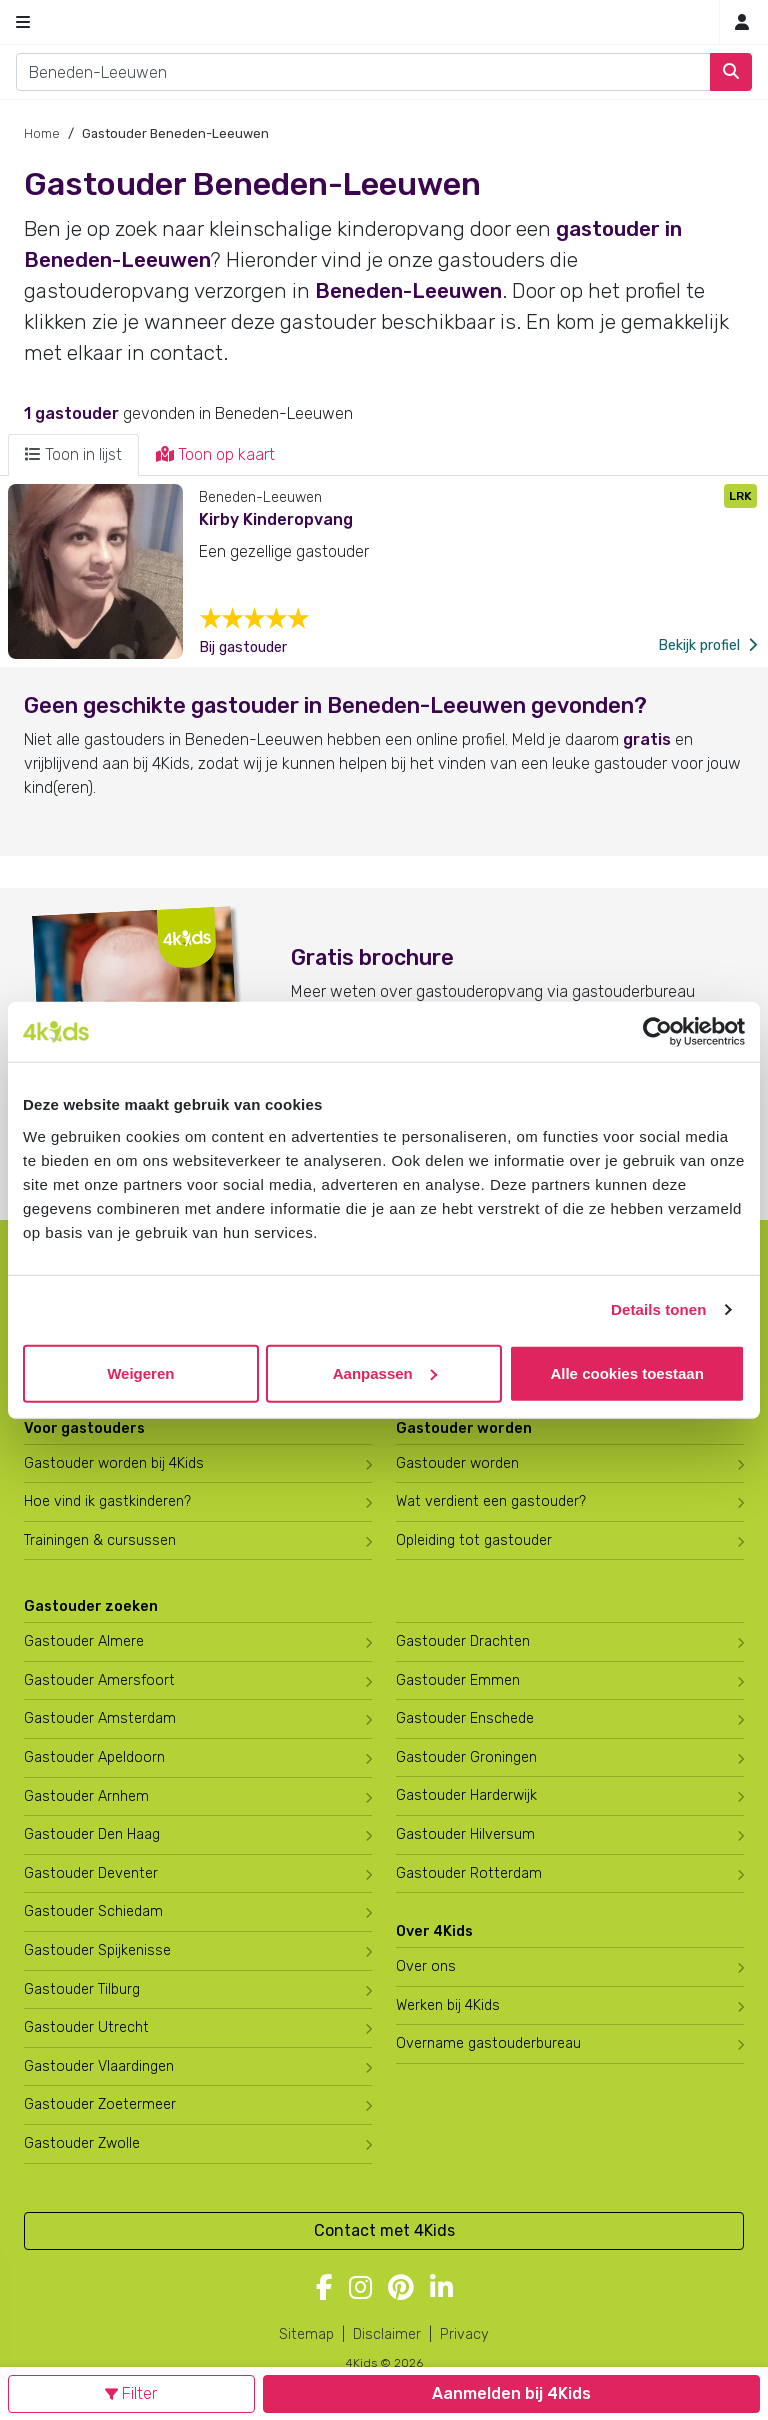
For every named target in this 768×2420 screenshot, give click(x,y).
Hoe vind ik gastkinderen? (107, 1501)
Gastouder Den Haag (92, 1834)
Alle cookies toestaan (626, 1372)
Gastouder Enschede (465, 1718)
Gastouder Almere (84, 1641)
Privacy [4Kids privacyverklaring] (464, 2334)
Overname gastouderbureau (488, 2043)
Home (42, 133)
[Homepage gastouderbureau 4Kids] (384, 22)
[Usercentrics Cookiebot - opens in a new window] (657, 1032)
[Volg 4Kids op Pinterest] (401, 2289)
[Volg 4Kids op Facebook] (324, 2289)
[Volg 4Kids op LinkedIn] (441, 2289)
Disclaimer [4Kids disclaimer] (387, 2334)
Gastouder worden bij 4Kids (114, 1463)
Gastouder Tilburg (82, 1989)
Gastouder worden (457, 1463)
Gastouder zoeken (91, 1606)
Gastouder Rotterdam (469, 1873)
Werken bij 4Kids (448, 2005)
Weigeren (140, 1372)
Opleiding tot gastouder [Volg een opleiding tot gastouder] (474, 1540)
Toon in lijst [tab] (73, 454)
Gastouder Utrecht (86, 2027)
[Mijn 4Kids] (742, 22)
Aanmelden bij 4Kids (511, 2393)
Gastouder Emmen (458, 1680)
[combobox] (363, 72)
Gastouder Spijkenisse (97, 1950)
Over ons (426, 1966)
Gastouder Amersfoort (99, 1680)
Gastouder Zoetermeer (100, 2104)
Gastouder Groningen (466, 1757)
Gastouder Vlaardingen (99, 2066)
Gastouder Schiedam (93, 1911)
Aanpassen (385, 1372)
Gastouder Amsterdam (100, 1718)
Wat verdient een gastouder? (491, 1501)
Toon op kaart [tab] (215, 454)
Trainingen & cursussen (100, 1540)
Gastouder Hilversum (465, 1834)
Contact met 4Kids (384, 2230)
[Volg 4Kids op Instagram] (360, 2289)
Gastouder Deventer (91, 1873)
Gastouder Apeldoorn (94, 1757)
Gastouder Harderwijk (466, 1795)
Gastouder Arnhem (86, 1796)
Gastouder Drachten (463, 1641)
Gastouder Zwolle (82, 2143)
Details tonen (658, 1309)
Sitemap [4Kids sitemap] (306, 2334)
